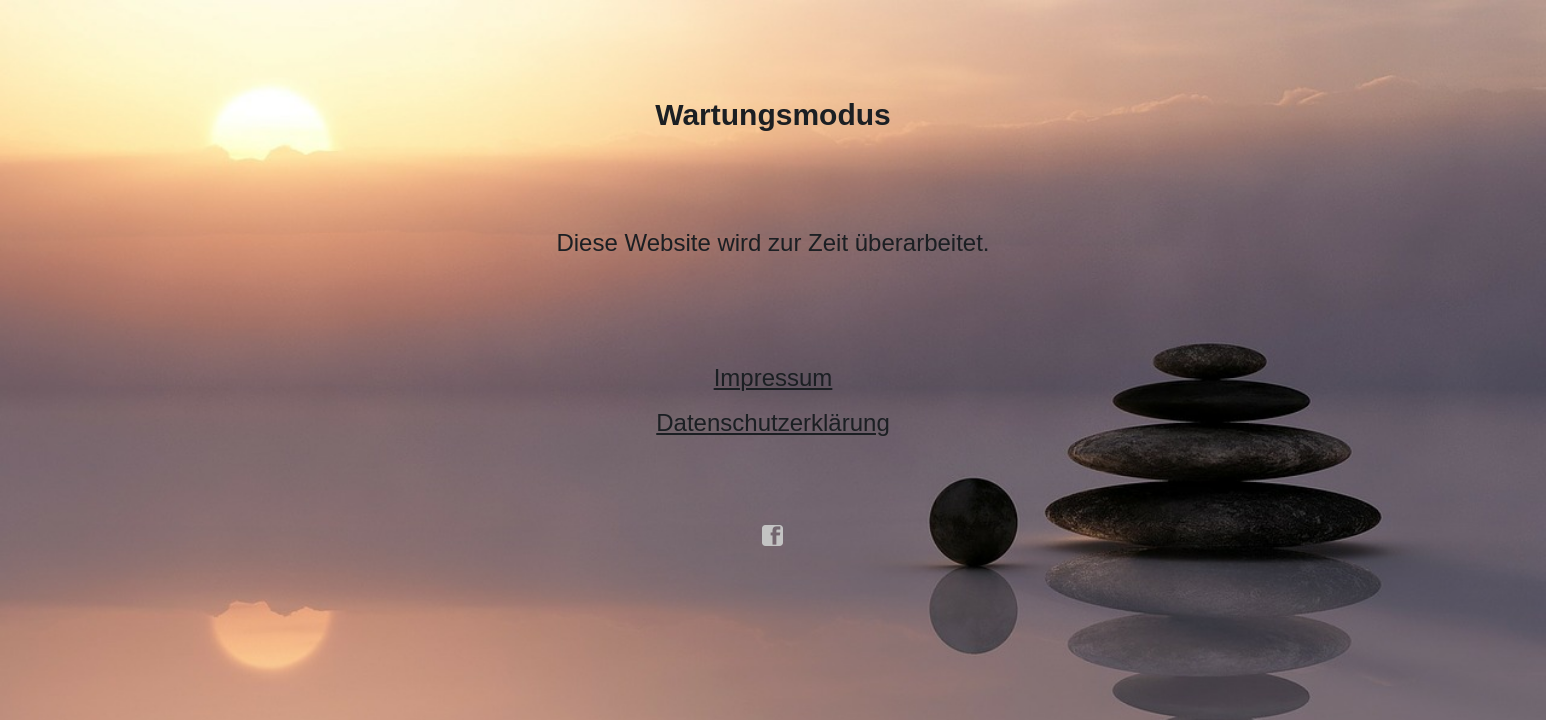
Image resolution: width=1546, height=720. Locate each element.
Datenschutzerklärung (772, 422)
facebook (773, 536)
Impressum (773, 377)
